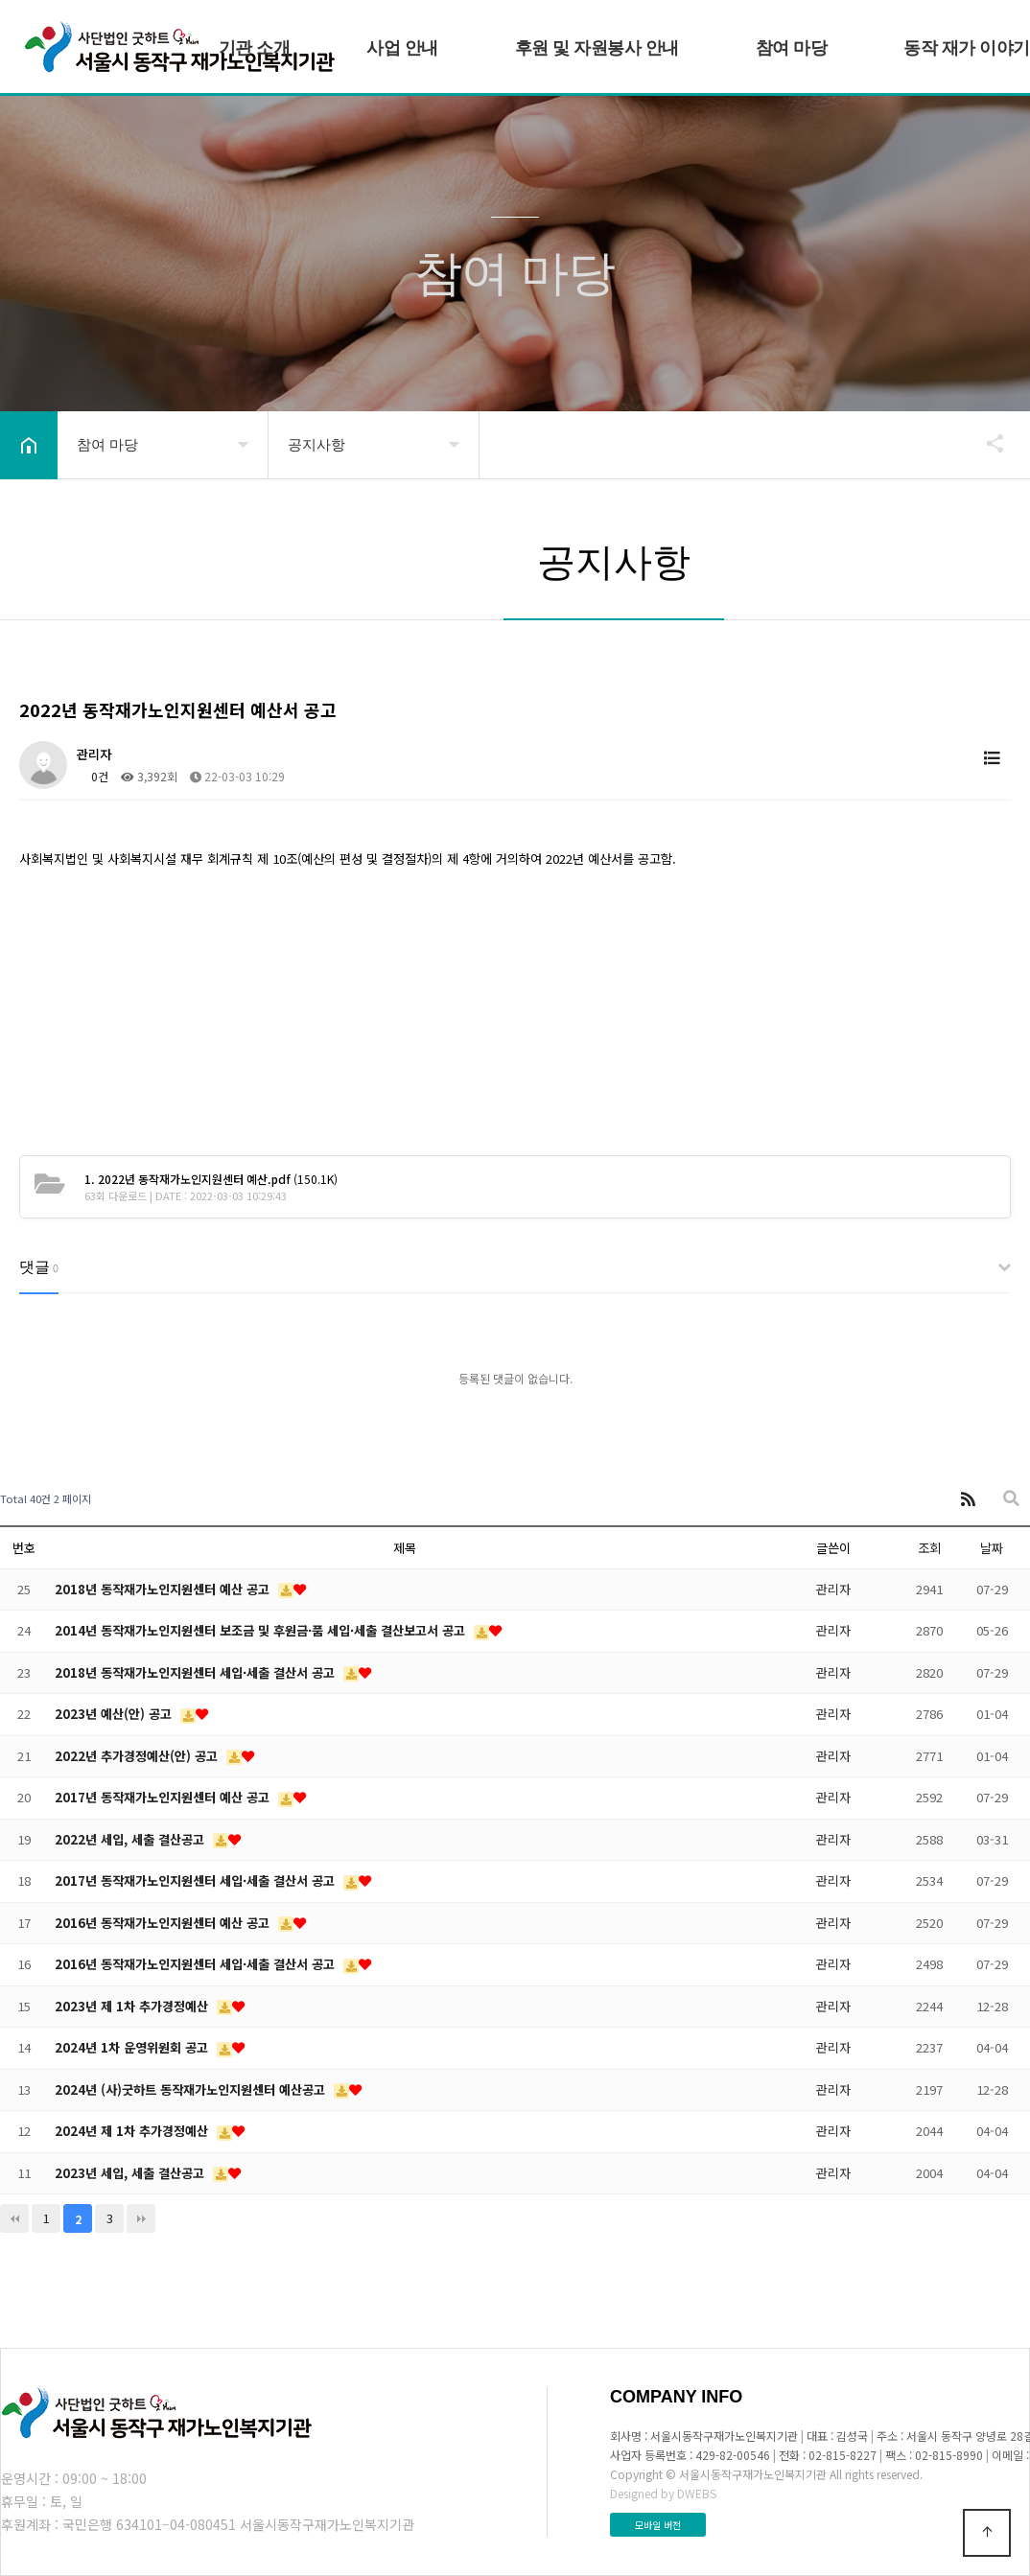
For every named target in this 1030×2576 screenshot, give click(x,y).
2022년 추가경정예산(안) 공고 (138, 1756)
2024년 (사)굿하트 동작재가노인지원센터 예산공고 (192, 2089)
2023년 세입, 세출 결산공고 (131, 2173)
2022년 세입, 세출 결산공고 (131, 1839)
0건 (92, 776)
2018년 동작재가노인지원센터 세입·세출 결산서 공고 (197, 1672)
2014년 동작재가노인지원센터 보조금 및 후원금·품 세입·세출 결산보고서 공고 (262, 1630)
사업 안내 (402, 48)
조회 (929, 1548)
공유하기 (986, 443)
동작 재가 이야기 (966, 48)
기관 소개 (255, 48)
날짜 (991, 1548)
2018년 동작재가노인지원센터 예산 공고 (164, 1589)
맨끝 (141, 2218)
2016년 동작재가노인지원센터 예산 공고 (164, 1923)
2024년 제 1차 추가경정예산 (133, 2131)
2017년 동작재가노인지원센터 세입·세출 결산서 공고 (197, 1880)
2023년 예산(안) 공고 (115, 1714)
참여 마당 (792, 48)
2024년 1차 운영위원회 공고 (133, 2047)
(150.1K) (211, 1179)
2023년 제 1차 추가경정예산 (133, 2006)
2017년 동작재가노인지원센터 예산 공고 (164, 1797)
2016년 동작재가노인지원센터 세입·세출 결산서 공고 (197, 1964)
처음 (14, 2218)
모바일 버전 (658, 2525)
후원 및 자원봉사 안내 (597, 48)
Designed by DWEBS (663, 2493)
